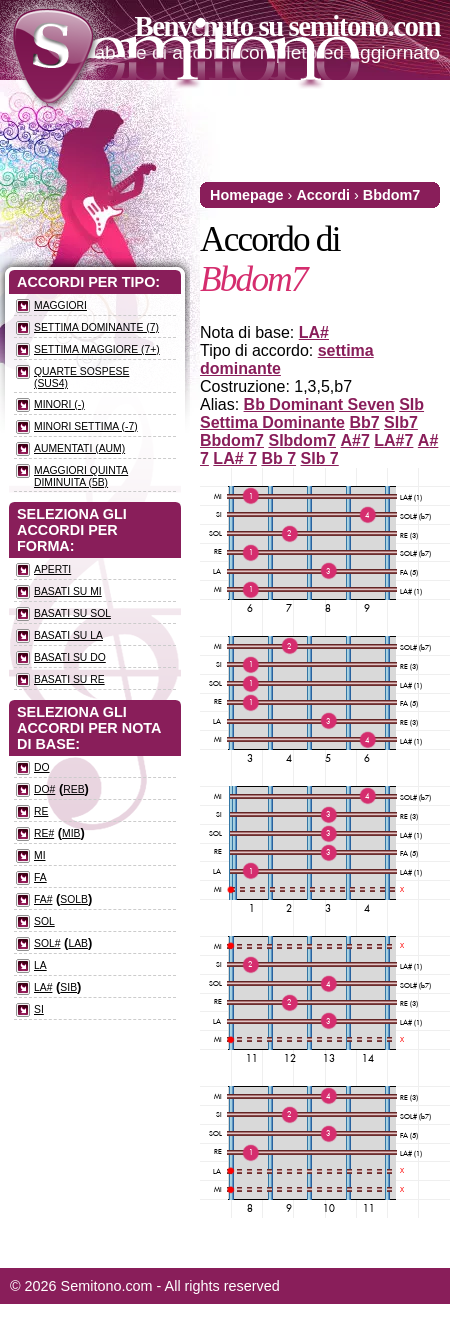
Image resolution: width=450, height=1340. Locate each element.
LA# (314, 332)
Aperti (52, 569)
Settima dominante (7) (96, 327)
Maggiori (60, 305)
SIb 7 (320, 458)
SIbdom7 (302, 440)
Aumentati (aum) (79, 448)
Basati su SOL (72, 613)
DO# (44, 789)
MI (40, 855)
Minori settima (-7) (86, 426)
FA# (43, 899)
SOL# (47, 943)
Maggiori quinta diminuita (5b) (81, 476)
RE (41, 811)
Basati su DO (70, 657)
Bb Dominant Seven (319, 404)
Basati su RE (69, 679)
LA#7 (393, 440)
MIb (71, 833)
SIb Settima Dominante (312, 413)
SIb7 (401, 422)
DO (42, 767)
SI (39, 1009)
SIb (68, 987)
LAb (78, 943)
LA (40, 965)
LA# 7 (235, 458)
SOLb (74, 899)
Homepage (247, 195)
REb (73, 789)
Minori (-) (59, 404)
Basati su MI (68, 591)
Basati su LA (68, 635)
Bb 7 (278, 458)
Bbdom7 (392, 195)
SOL (44, 921)
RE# (44, 833)
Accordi (323, 195)
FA (40, 877)
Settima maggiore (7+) (97, 349)
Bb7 (364, 422)
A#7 (354, 440)
